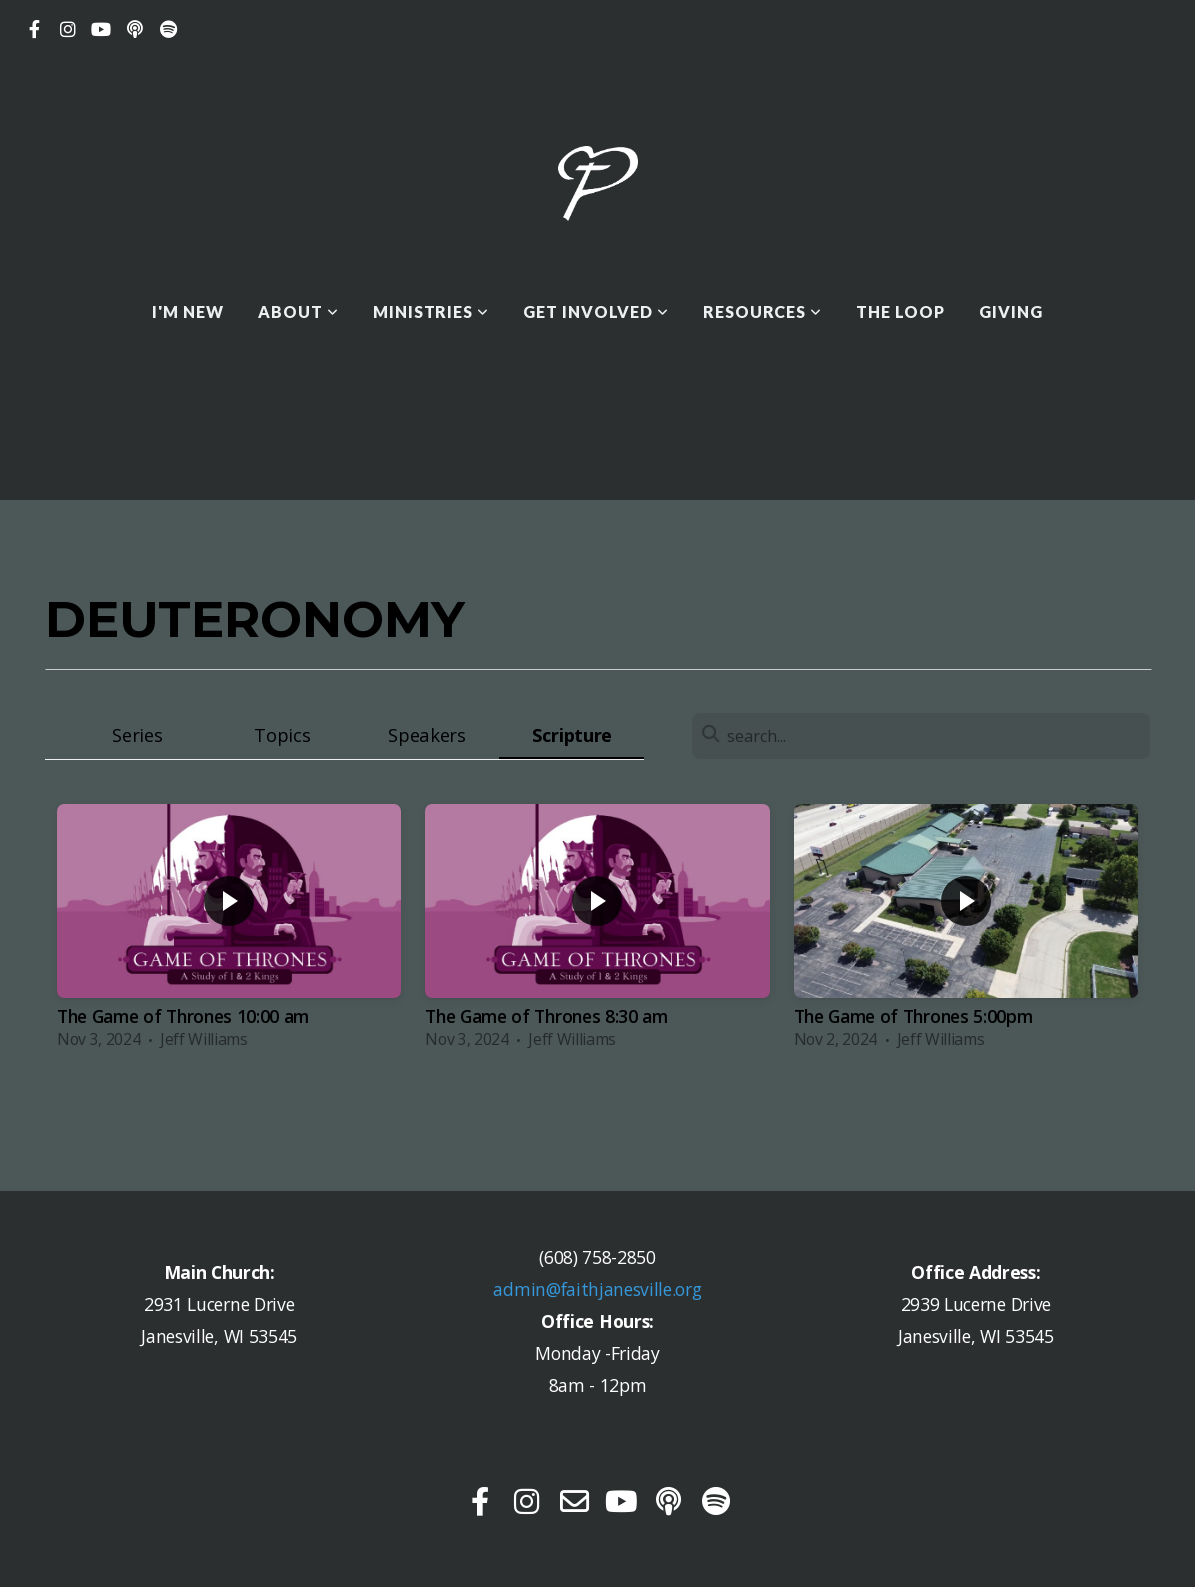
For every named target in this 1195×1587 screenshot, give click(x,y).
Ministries (431, 311)
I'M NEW (188, 311)
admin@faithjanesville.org (597, 1289)
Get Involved (595, 311)
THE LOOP (900, 311)
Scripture (572, 734)
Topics (282, 734)
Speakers (426, 734)
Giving (1011, 311)
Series (137, 734)
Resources (763, 311)
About (298, 311)
